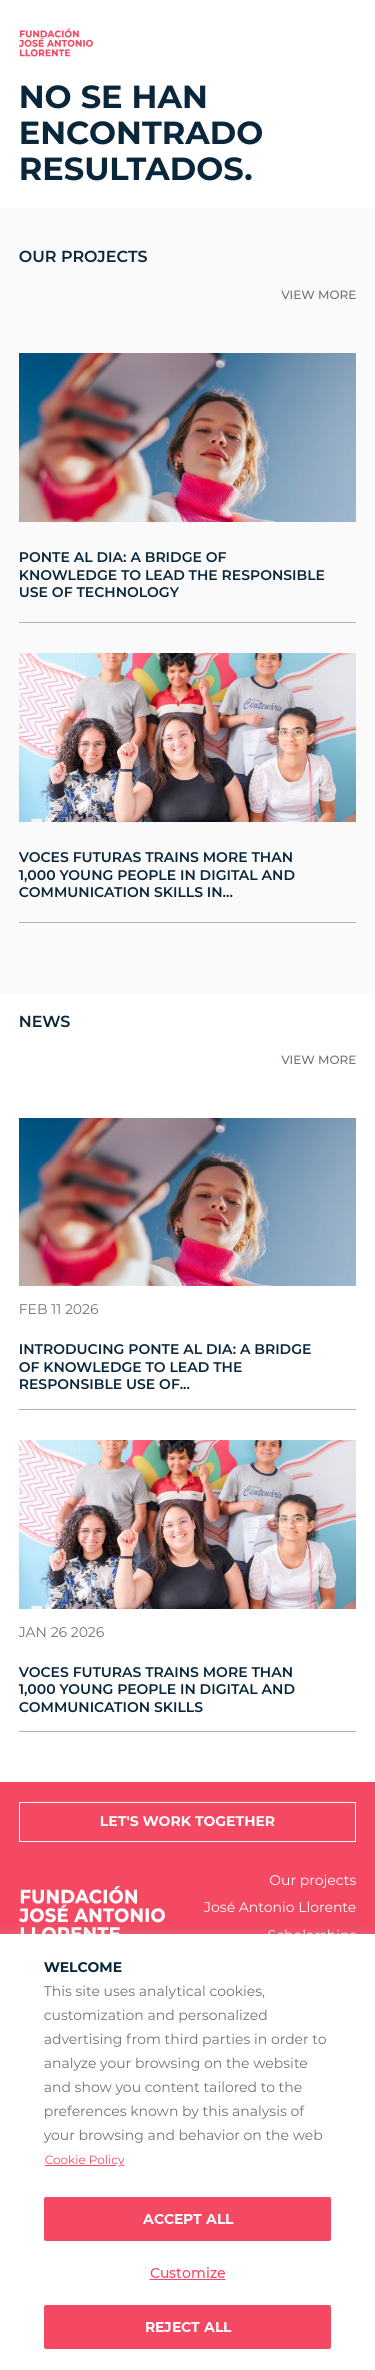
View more (318, 295)
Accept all (188, 2219)
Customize (188, 2273)
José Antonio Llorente (280, 1907)
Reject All (188, 2327)
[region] (187, 2152)
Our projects (312, 1880)
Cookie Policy (85, 2160)
